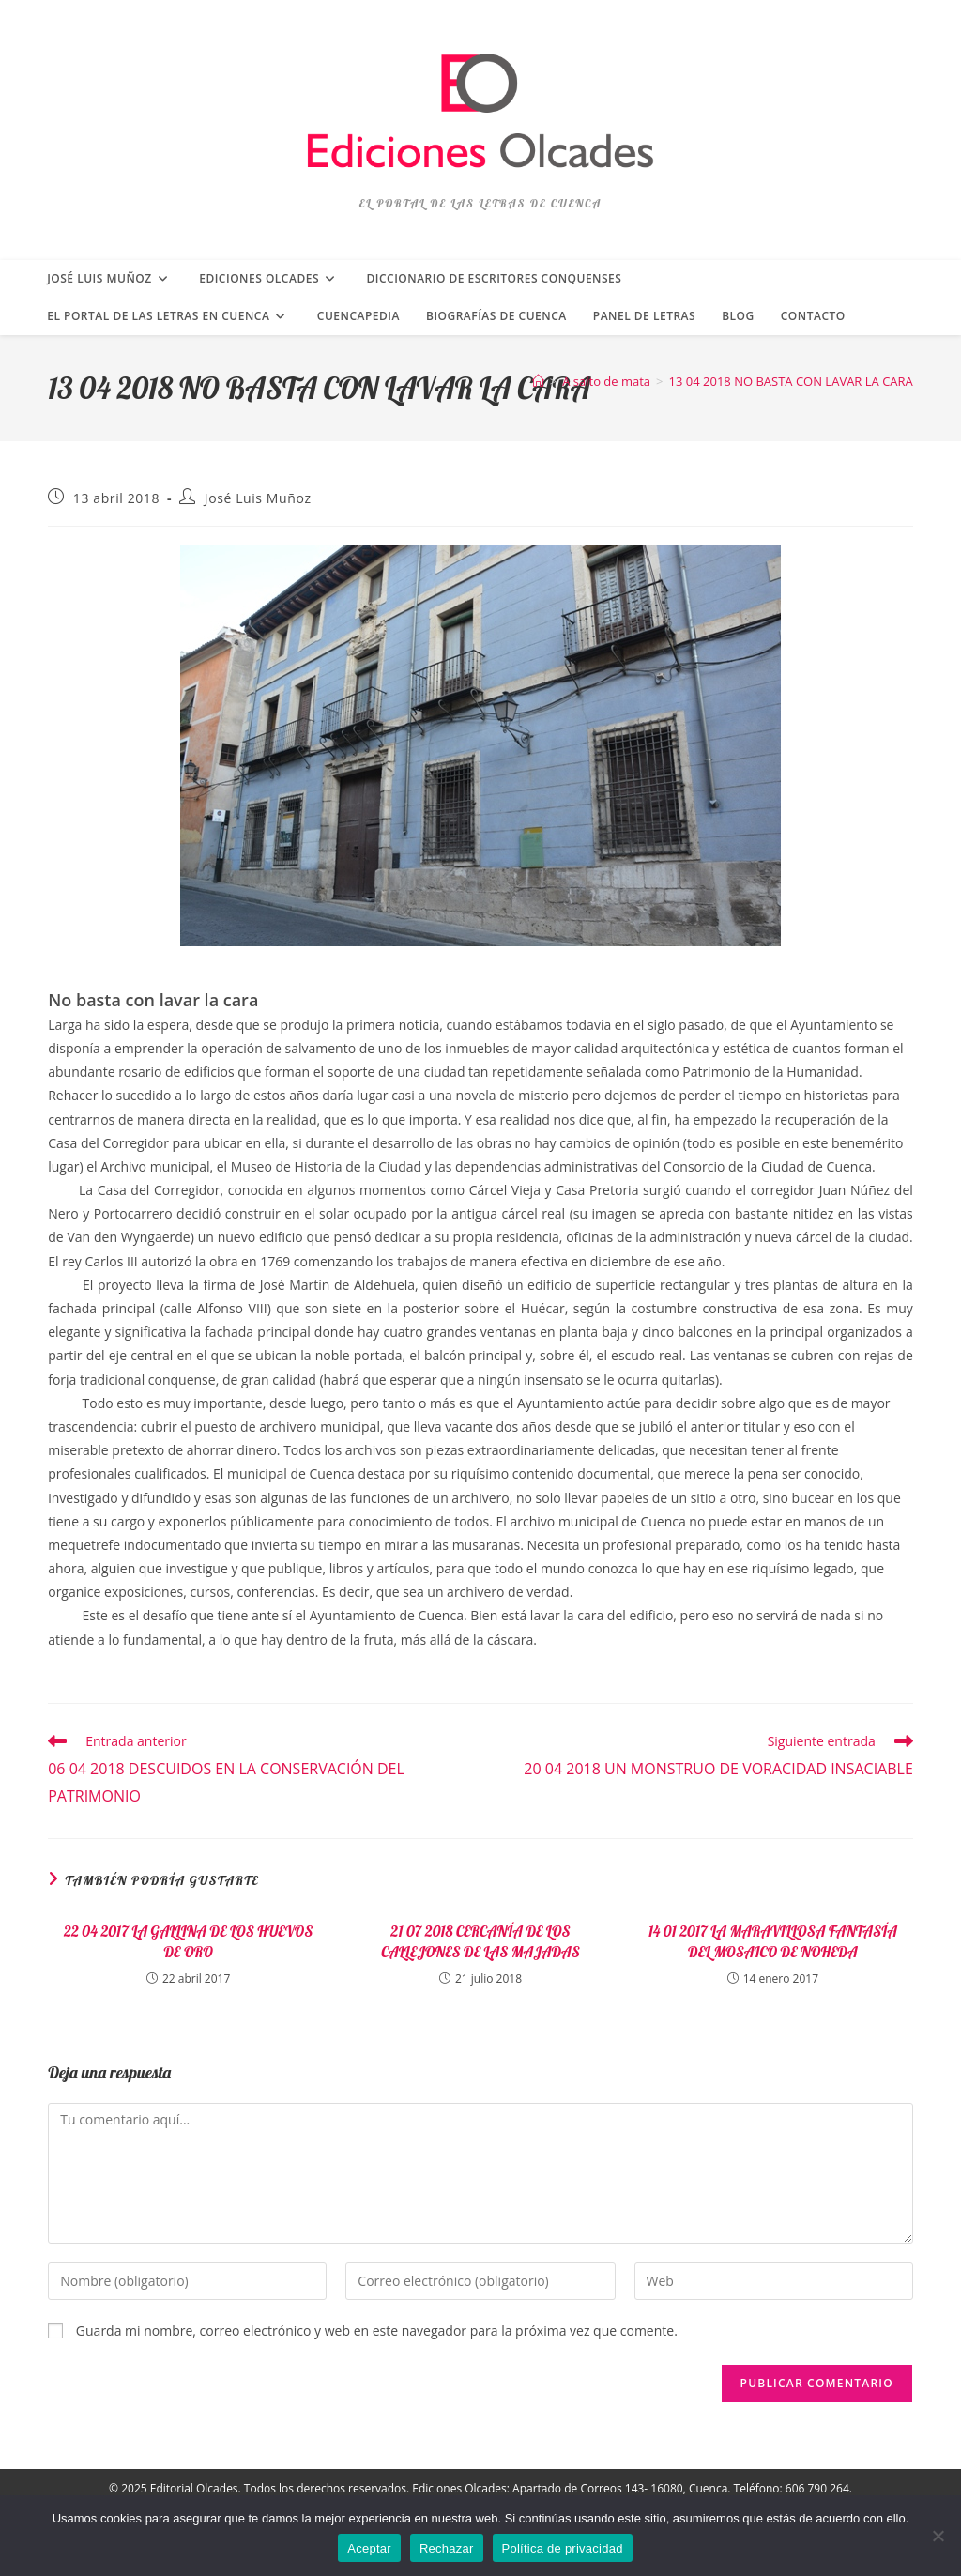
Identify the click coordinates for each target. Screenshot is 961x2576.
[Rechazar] (937, 2535)
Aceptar (369, 2548)
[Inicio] (538, 381)
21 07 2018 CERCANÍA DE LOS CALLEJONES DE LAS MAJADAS (480, 1941)
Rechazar (446, 2548)
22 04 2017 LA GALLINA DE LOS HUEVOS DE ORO (188, 1941)
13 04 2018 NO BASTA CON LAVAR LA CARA (791, 381)
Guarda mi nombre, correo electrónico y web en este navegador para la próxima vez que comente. (377, 2330)
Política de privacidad (562, 2548)
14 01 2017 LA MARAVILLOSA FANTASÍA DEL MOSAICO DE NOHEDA (772, 1941)
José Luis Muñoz (258, 498)
